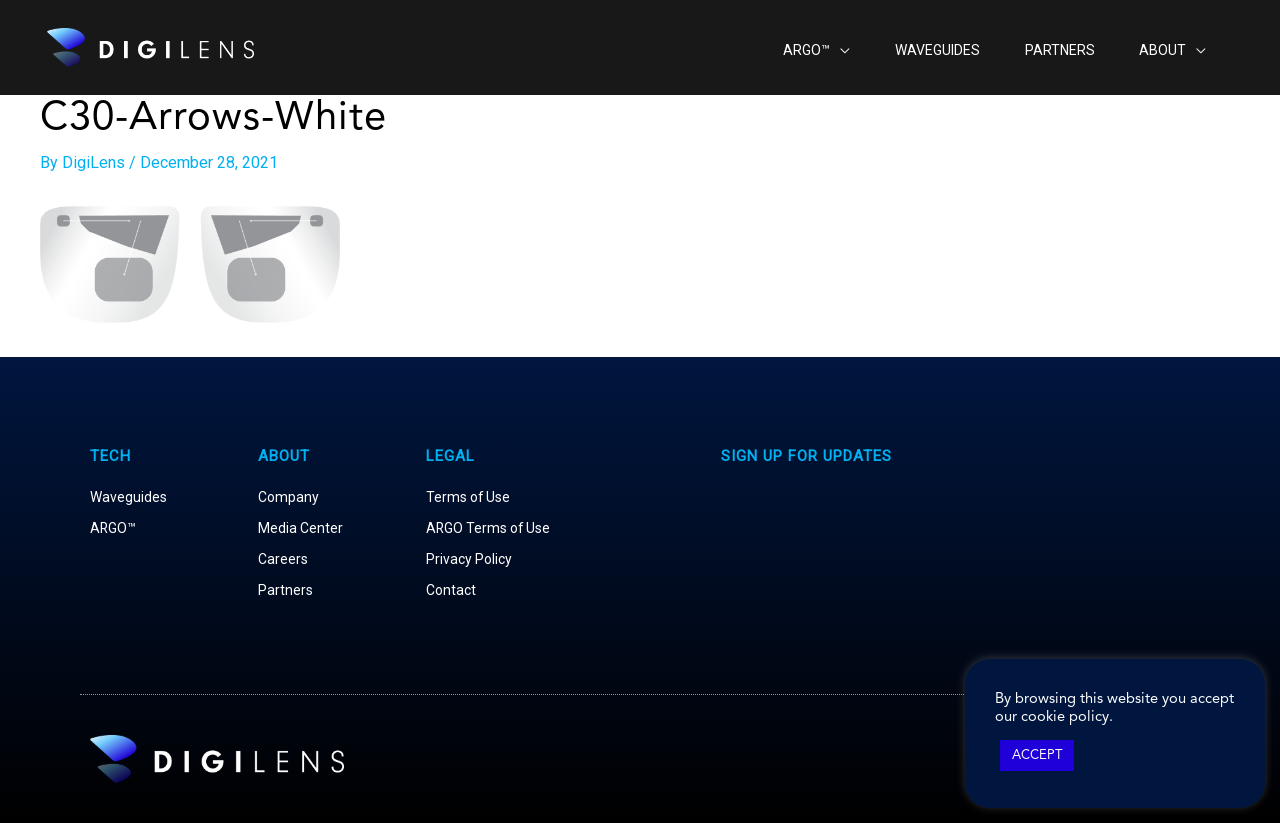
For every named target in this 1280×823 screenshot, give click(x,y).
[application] (799, 48)
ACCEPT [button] (1037, 755)
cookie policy (1065, 717)
